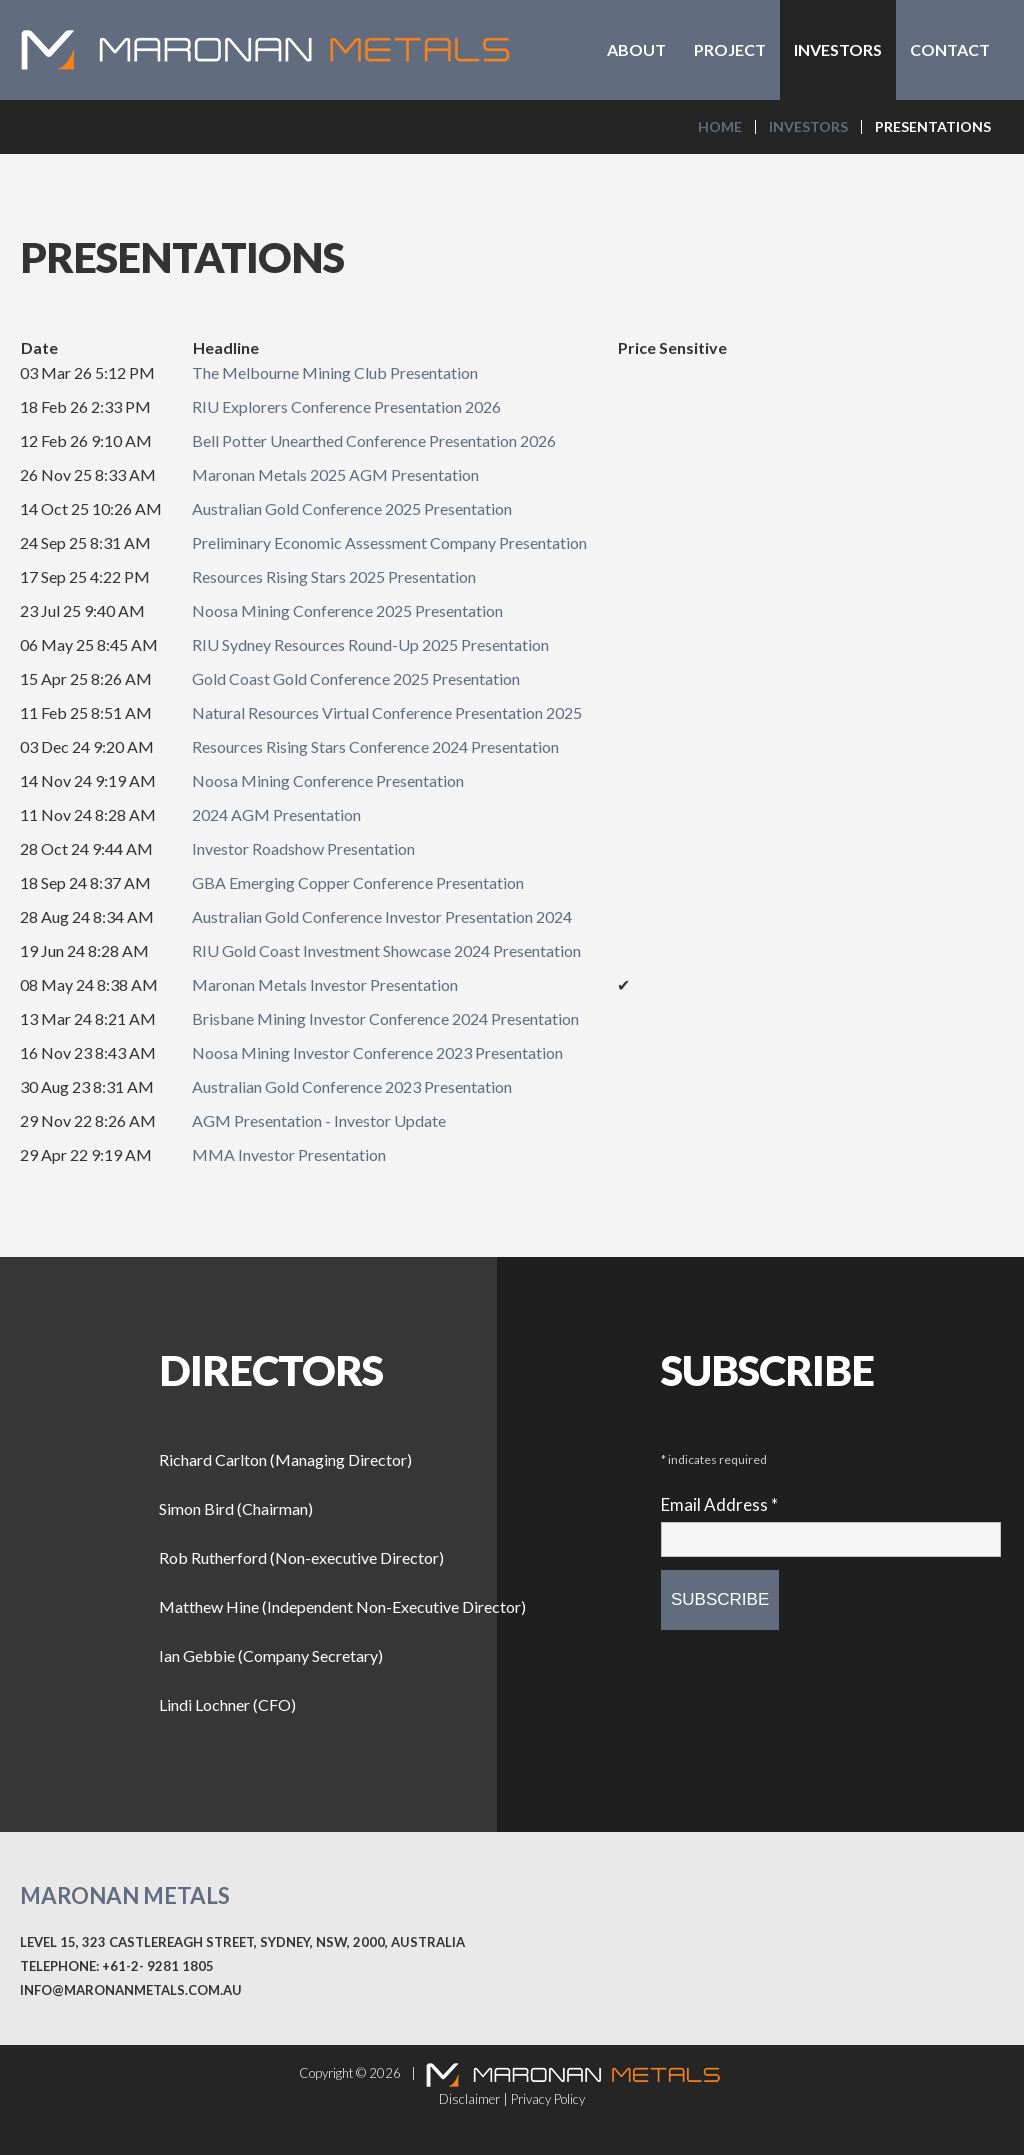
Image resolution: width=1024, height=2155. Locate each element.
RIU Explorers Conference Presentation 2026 (346, 406)
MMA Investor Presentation (289, 1154)
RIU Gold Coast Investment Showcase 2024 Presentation (386, 950)
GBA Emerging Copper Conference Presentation (358, 882)
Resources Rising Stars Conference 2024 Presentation (375, 746)
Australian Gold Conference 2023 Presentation (352, 1086)
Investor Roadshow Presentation (303, 848)
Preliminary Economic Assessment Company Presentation (389, 542)
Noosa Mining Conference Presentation (328, 780)
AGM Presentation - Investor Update (319, 1120)
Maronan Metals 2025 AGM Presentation (335, 474)
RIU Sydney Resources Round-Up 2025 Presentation (370, 644)
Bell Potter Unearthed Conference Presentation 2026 (374, 440)
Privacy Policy (548, 2099)
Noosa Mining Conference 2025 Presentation (347, 610)
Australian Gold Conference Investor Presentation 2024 (382, 916)
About (636, 49)
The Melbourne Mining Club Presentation (335, 372)
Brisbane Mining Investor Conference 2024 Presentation (385, 1018)
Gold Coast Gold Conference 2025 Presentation (356, 678)
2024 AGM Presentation (276, 814)
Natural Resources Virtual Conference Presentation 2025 (387, 712)
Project (730, 49)
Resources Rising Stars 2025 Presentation (334, 576)
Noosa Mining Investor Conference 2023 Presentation (377, 1052)
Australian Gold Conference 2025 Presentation (352, 508)
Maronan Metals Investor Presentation (325, 984)
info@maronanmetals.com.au (131, 1990)
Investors (838, 49)
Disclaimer (469, 2099)
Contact (950, 49)
